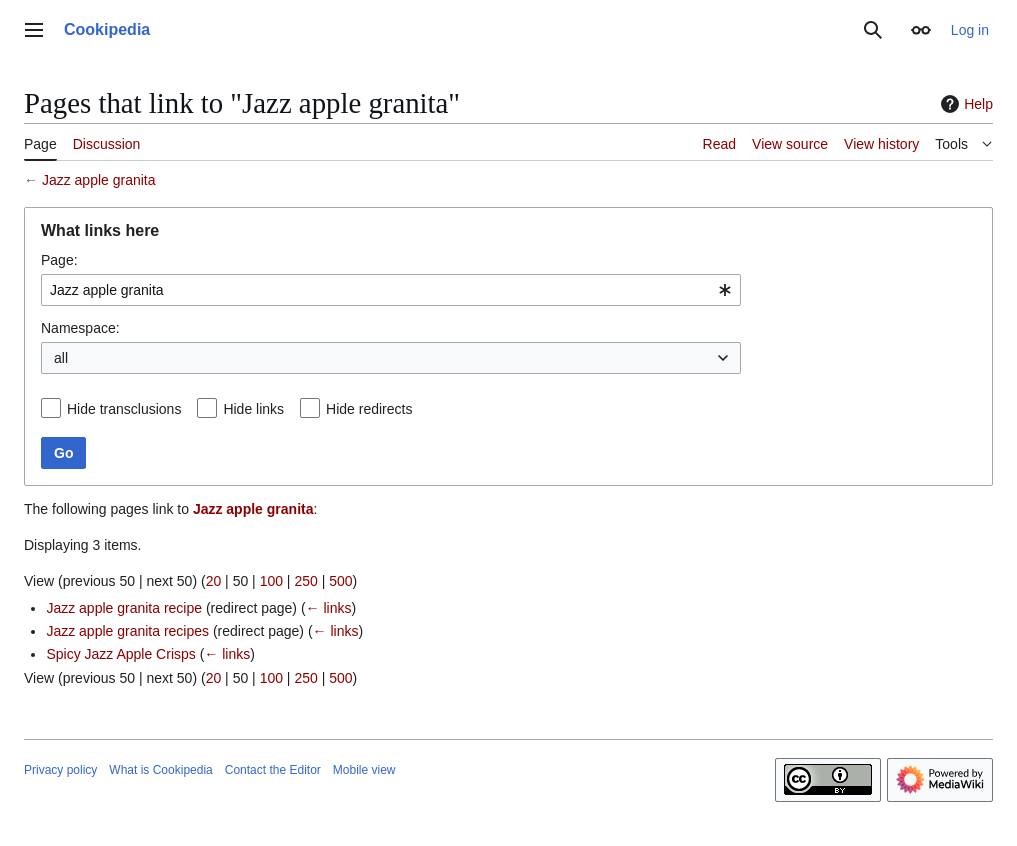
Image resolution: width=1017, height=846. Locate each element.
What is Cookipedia (160, 770)
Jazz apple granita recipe (124, 608)
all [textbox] (61, 358)
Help (964, 104)
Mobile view (364, 770)
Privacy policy (60, 770)
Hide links (253, 409)
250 (305, 581)
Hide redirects (369, 409)
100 (271, 581)
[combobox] (391, 290)
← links (329, 608)
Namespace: (80, 328)
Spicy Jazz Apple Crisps (120, 654)
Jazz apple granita (99, 180)
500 (340, 581)
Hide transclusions (124, 409)
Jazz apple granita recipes (127, 631)
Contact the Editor (273, 770)
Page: (59, 260)
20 (214, 581)
